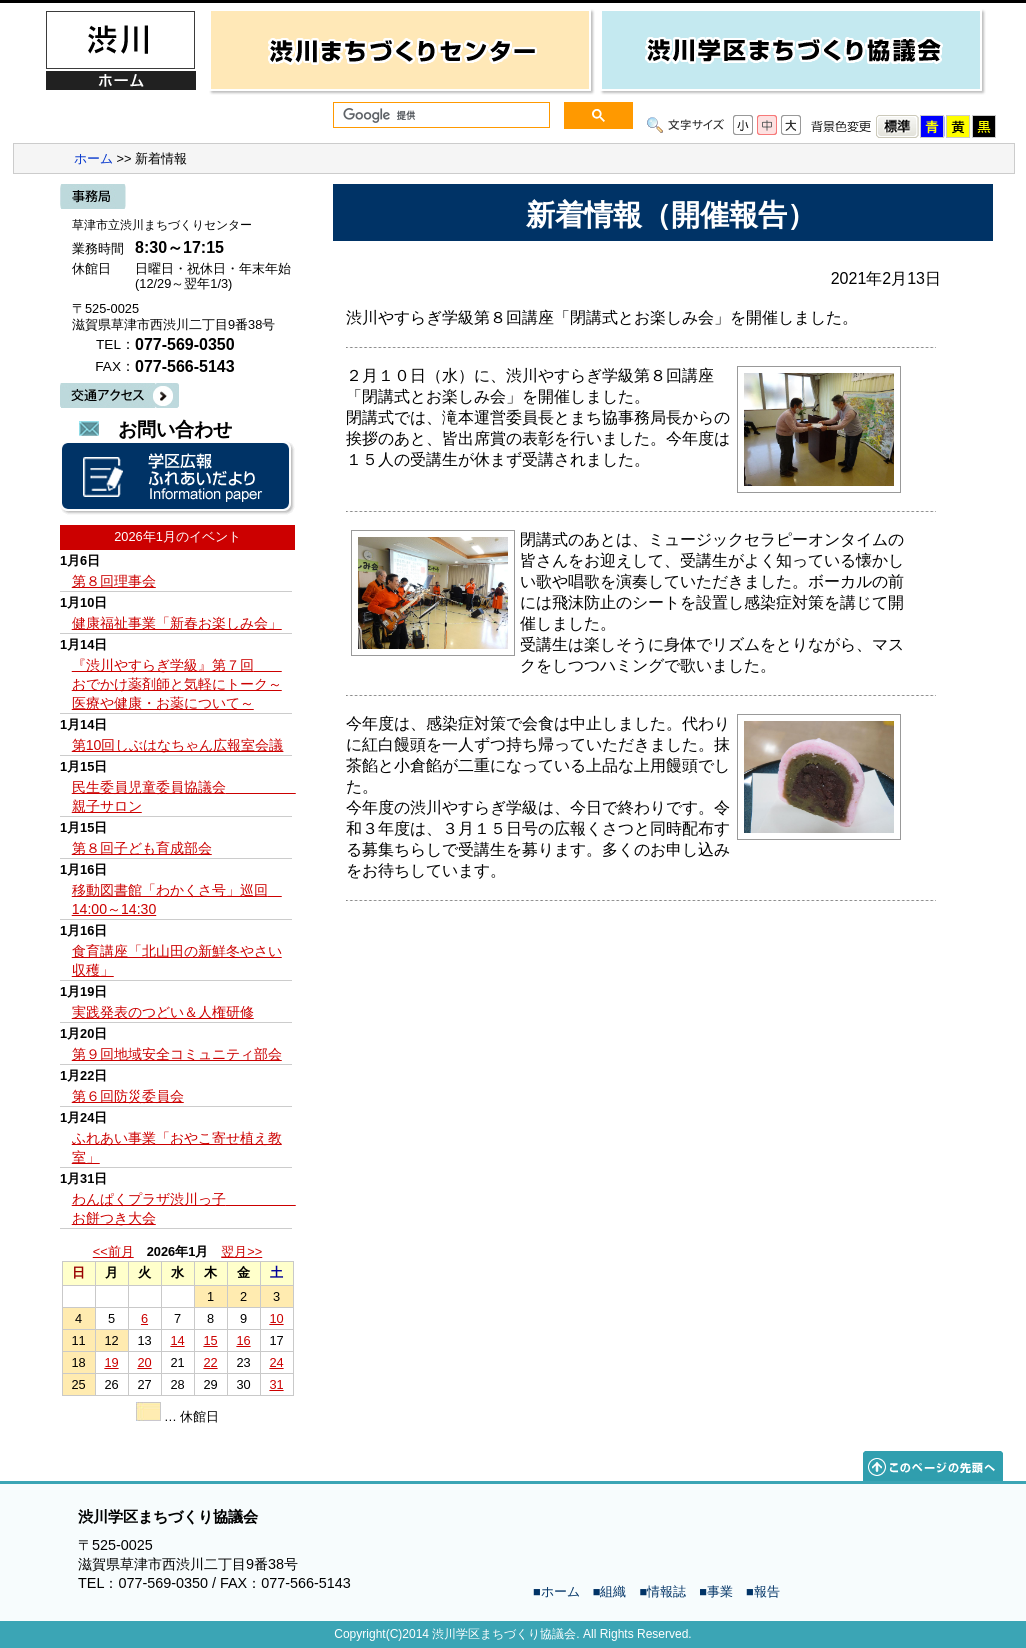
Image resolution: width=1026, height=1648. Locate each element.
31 (276, 1384)
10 (276, 1318)
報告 (767, 1591)
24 (276, 1362)
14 (177, 1340)
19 (111, 1362)
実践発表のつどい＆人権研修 (163, 1012)
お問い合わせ (175, 429)
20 (144, 1362)
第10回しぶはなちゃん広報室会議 (178, 745)
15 (210, 1340)
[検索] (439, 115)
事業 (720, 1591)
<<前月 (113, 1251)
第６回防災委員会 (128, 1096)
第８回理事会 (114, 581)
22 (210, 1362)
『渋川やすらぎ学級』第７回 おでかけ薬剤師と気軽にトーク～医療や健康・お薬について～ (177, 684)
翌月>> (241, 1251)
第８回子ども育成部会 (142, 848)
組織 (613, 1591)
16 (243, 1340)
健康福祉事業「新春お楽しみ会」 (177, 623)
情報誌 (666, 1591)
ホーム (93, 158)
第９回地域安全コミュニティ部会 (177, 1054)
